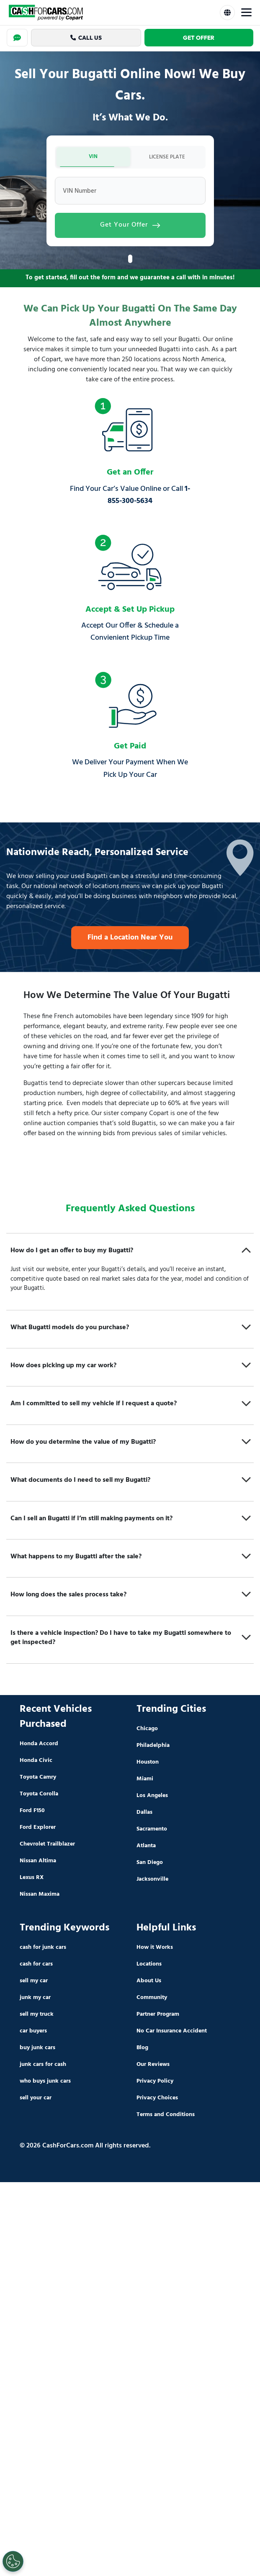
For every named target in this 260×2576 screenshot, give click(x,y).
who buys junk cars (45, 2082)
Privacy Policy (154, 2082)
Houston (147, 1763)
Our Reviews (153, 2066)
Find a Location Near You (130, 939)
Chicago (147, 1730)
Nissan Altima (38, 1862)
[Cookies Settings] (13, 2561)
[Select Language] (227, 12)
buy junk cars (37, 2049)
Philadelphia (153, 1747)
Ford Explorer (38, 1829)
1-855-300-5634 (149, 497)
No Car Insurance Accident (171, 2032)
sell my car (34, 1982)
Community (151, 1999)
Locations (149, 1965)
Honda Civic (36, 1762)
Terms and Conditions (165, 2116)
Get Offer (198, 37)
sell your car (35, 2099)
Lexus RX (32, 1879)
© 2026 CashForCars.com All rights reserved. (85, 2147)
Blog (142, 2049)
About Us (148, 1982)
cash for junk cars (43, 1949)
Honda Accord (39, 1745)
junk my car (35, 1999)
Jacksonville (152, 1880)
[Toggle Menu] (246, 12)
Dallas (144, 1814)
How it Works (154, 1949)
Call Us (86, 37)
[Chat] (17, 37)
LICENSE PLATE (167, 158)
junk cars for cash (43, 2066)
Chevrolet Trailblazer (47, 1845)
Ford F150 (32, 1812)
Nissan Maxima (39, 1896)
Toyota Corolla (39, 1795)
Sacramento (151, 1830)
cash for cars (36, 1965)
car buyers (33, 2032)
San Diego (149, 1864)
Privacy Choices (157, 2099)
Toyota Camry (38, 1778)
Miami (144, 1780)
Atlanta (146, 1847)
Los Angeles (152, 1797)
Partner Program (157, 2016)
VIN (93, 157)
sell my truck (37, 2016)
